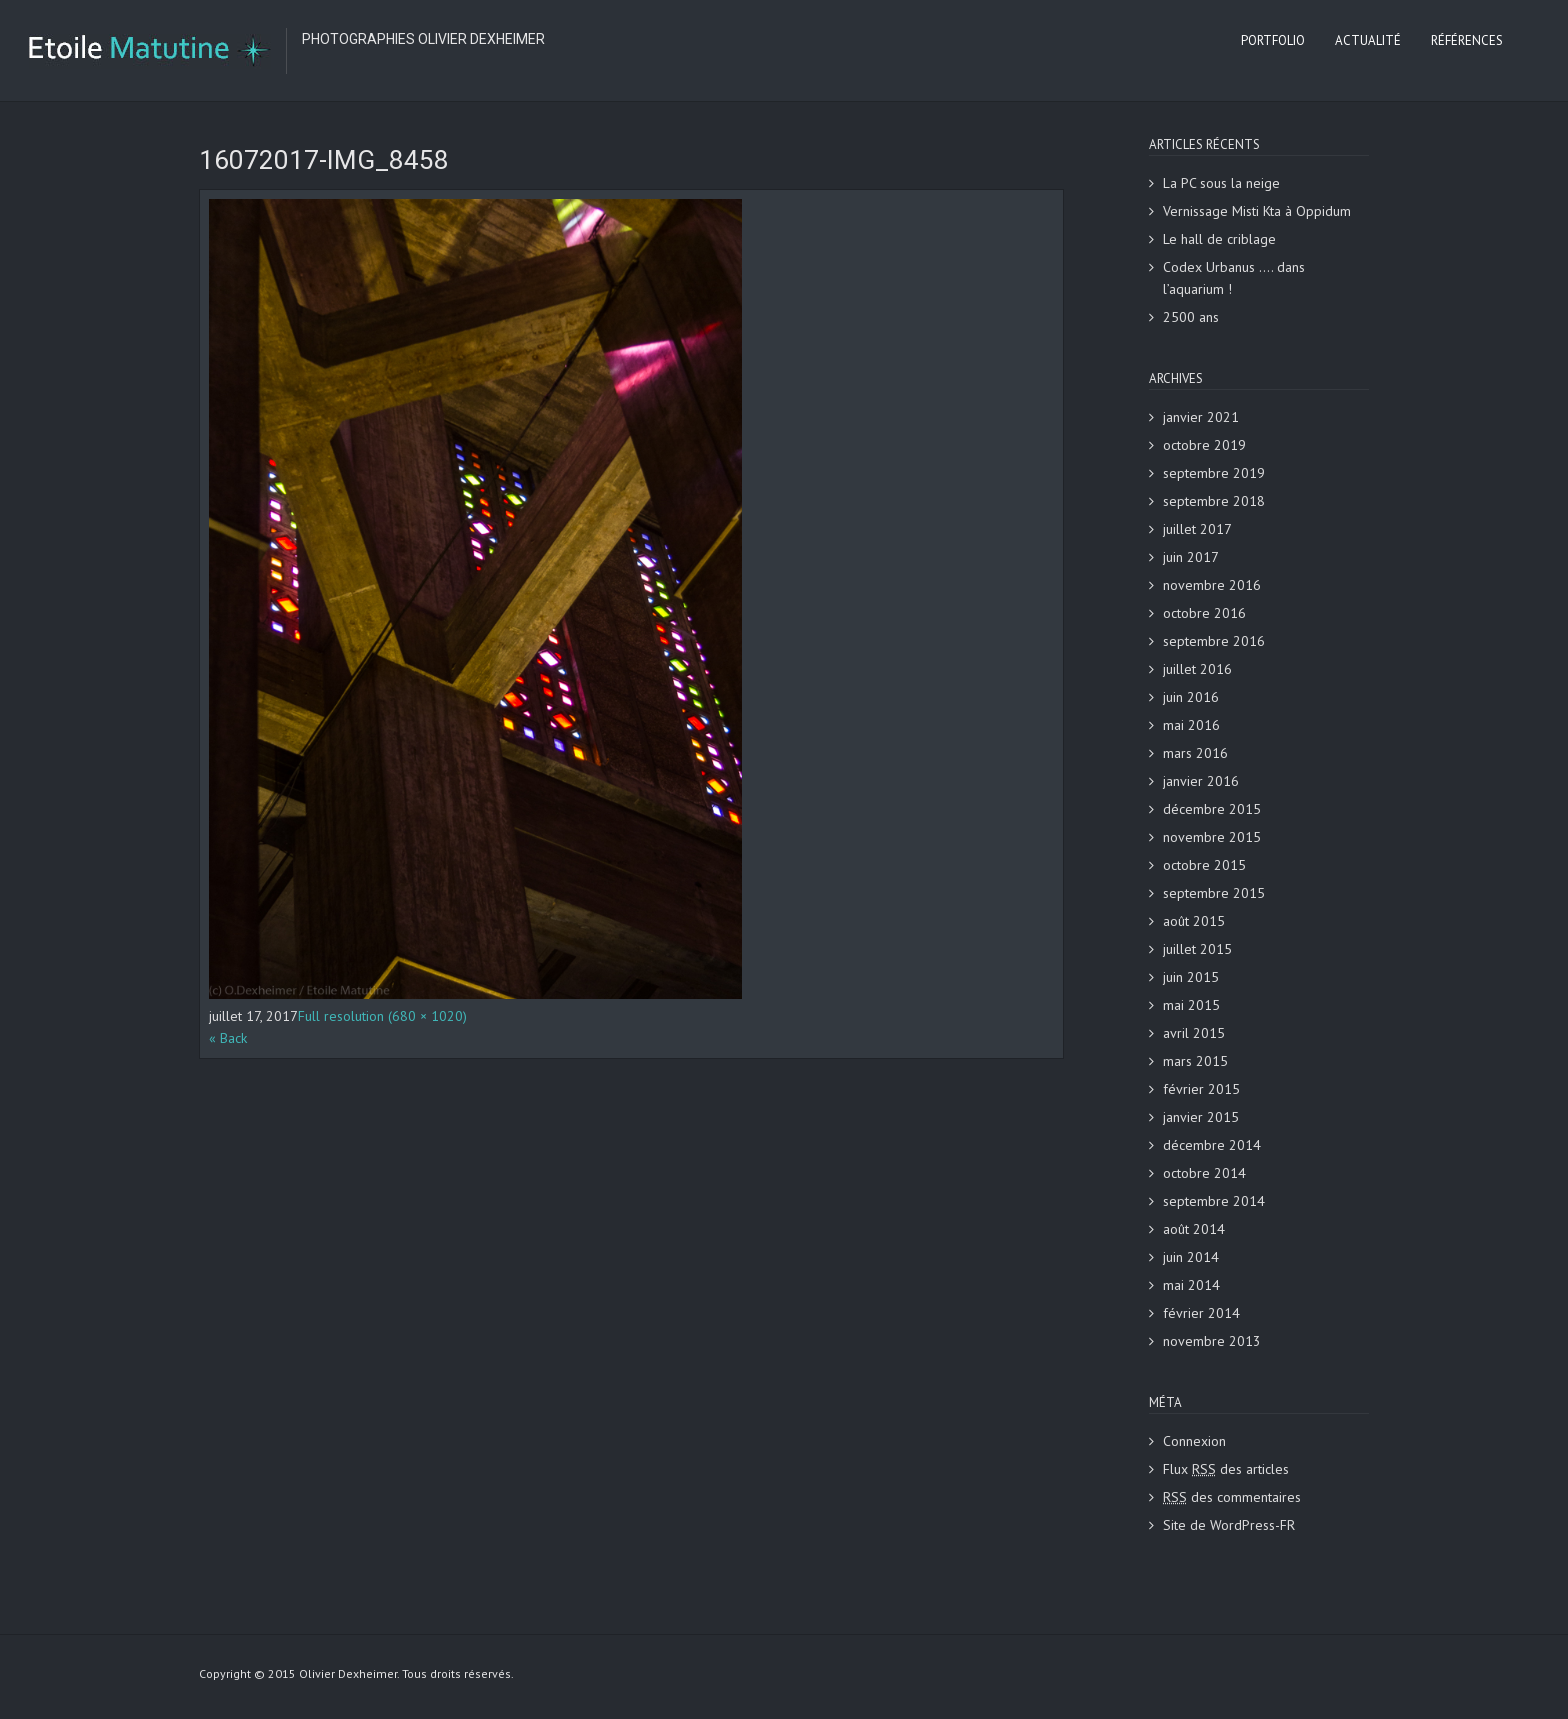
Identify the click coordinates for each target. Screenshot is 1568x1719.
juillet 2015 (1197, 949)
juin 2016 (1191, 697)
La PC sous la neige (1221, 183)
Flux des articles (1226, 1469)
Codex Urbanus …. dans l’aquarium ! (1234, 278)
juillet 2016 (1197, 669)
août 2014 (1194, 1229)
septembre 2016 (1214, 641)
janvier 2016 (1201, 781)
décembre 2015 (1212, 809)
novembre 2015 (1212, 837)
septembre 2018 (1214, 501)
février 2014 (1201, 1313)
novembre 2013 (1212, 1341)
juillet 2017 (1197, 529)
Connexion (1194, 1441)
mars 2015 (1195, 1061)
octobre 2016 (1204, 613)
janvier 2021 (1201, 417)
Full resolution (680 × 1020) (382, 1016)
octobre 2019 (1204, 445)
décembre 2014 (1212, 1145)
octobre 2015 (1204, 865)
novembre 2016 (1212, 585)
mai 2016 (1191, 725)
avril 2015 (1194, 1033)
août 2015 (1194, 921)
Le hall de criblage (1219, 239)
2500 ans (1191, 317)
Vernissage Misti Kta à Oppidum (1257, 211)
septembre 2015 (1214, 893)
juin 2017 (1191, 557)
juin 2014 (1191, 1257)
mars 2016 (1195, 753)
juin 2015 (1191, 977)
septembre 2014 (1214, 1201)
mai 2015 (1191, 1005)
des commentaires (1232, 1497)
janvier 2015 (1201, 1117)
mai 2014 (1191, 1285)
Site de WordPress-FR (1229, 1525)
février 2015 (1201, 1089)
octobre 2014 (1204, 1173)
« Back (228, 1038)
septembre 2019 (1214, 473)
